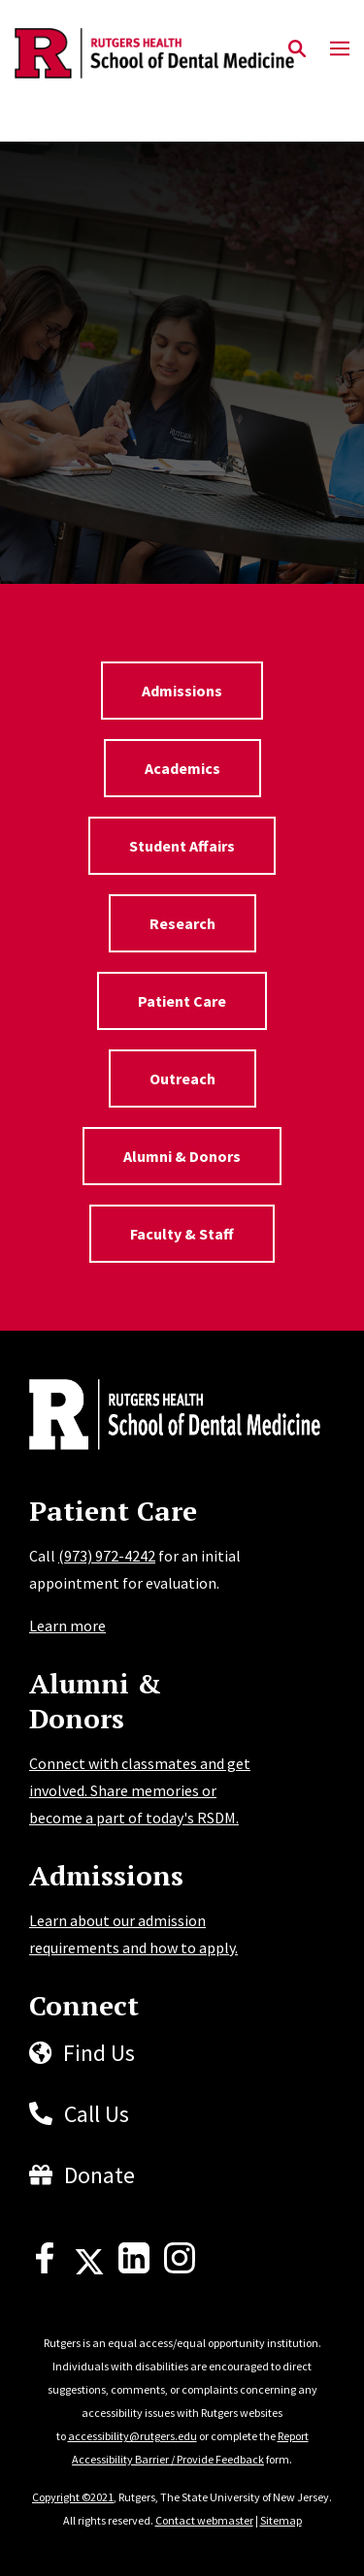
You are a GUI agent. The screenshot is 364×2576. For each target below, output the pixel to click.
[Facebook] (44, 2267)
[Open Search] (297, 49)
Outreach (182, 1078)
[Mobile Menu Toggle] (339, 49)
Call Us (96, 2114)
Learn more (67, 1625)
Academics (182, 768)
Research (182, 923)
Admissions (182, 690)
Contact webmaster (204, 2520)
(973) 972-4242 (106, 1555)
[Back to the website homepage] (154, 53)
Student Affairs (182, 845)
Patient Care (182, 1001)
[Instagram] (179, 2267)
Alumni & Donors (182, 1156)
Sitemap (281, 2520)
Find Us (99, 2053)
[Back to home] (160, 1417)
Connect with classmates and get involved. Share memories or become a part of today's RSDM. (139, 1790)
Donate (99, 2175)
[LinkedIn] (133, 2267)
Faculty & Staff (182, 1233)
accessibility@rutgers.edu (132, 2436)
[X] (89, 2267)
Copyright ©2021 (73, 2497)
